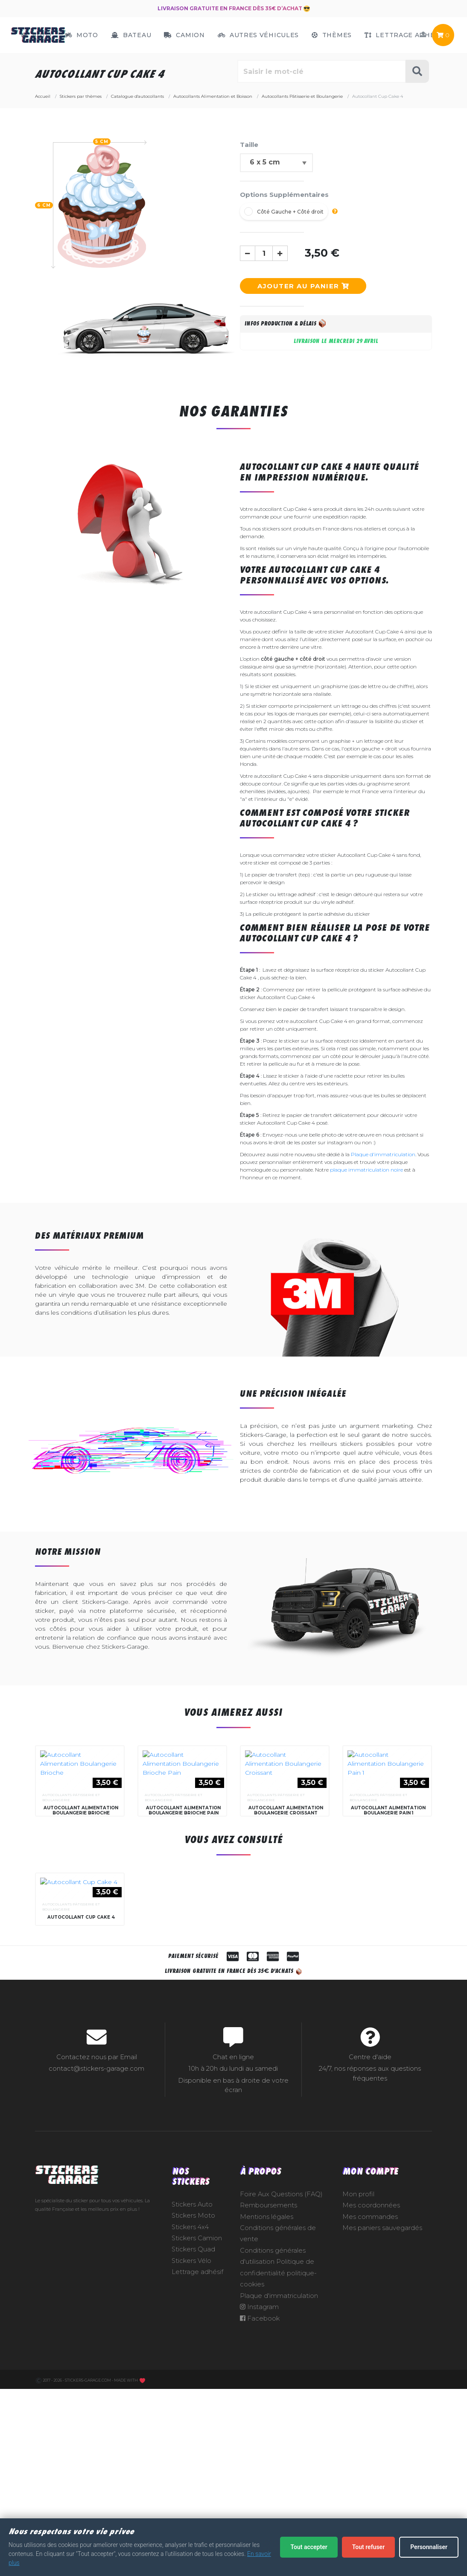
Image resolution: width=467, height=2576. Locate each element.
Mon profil (358, 2399)
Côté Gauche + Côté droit (290, 211)
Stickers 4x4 (190, 2432)
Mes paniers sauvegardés (382, 2433)
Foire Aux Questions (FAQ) (281, 2399)
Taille (249, 145)
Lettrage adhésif (197, 2477)
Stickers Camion (197, 2443)
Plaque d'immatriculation (383, 1154)
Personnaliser (428, 2547)
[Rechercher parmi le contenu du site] (321, 71)
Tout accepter (308, 2547)
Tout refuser (368, 2547)
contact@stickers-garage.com (96, 2274)
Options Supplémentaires (284, 194)
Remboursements (268, 2411)
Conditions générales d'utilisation (273, 2461)
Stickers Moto (193, 2421)
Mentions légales (266, 2422)
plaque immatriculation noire (366, 1169)
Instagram (259, 2512)
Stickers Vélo (191, 2466)
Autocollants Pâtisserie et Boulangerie (71, 1900)
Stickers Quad (193, 2455)
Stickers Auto (192, 2409)
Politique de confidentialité (277, 2472)
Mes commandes (370, 2422)
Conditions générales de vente (278, 2438)
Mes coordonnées (371, 2411)
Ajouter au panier (303, 286)
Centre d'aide (370, 2262)
